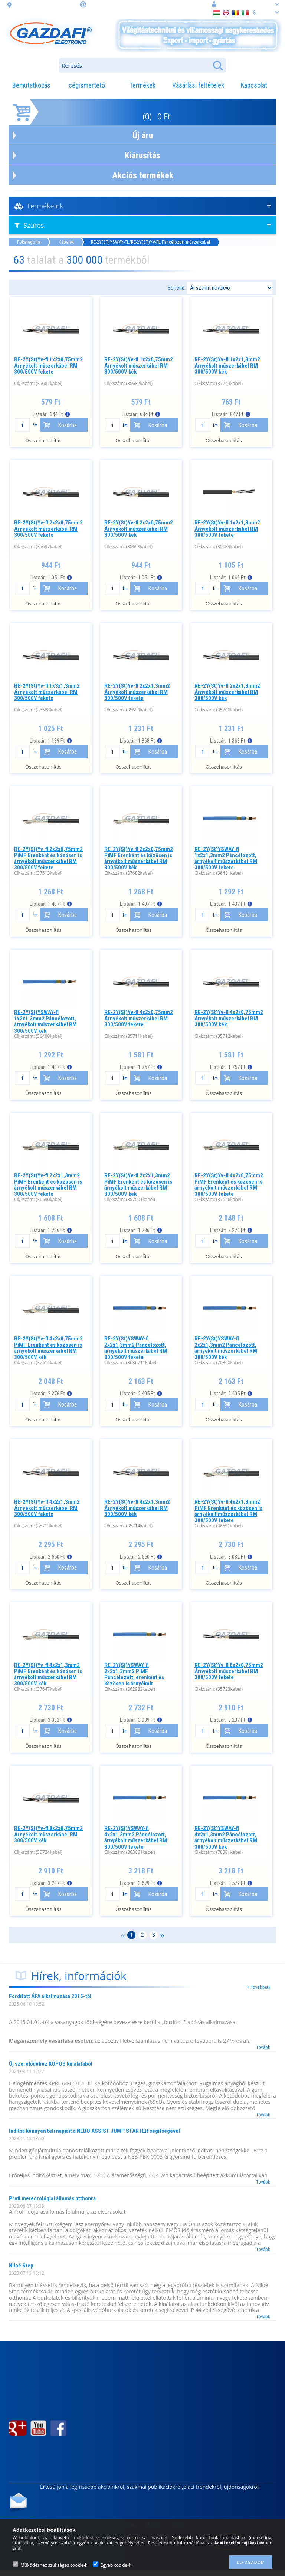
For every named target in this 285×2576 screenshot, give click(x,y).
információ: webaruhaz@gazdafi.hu (125, 4)
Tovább (263, 2047)
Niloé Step (21, 2265)
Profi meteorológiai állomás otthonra (52, 2198)
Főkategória (28, 242)
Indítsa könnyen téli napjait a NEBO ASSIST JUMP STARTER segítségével (94, 2131)
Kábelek (66, 242)
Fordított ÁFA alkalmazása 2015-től (50, 1996)
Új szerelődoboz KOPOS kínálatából (50, 2063)
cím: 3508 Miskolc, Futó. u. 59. (45, 4)
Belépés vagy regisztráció (245, 4)
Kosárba (67, 425)
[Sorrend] (229, 288)
